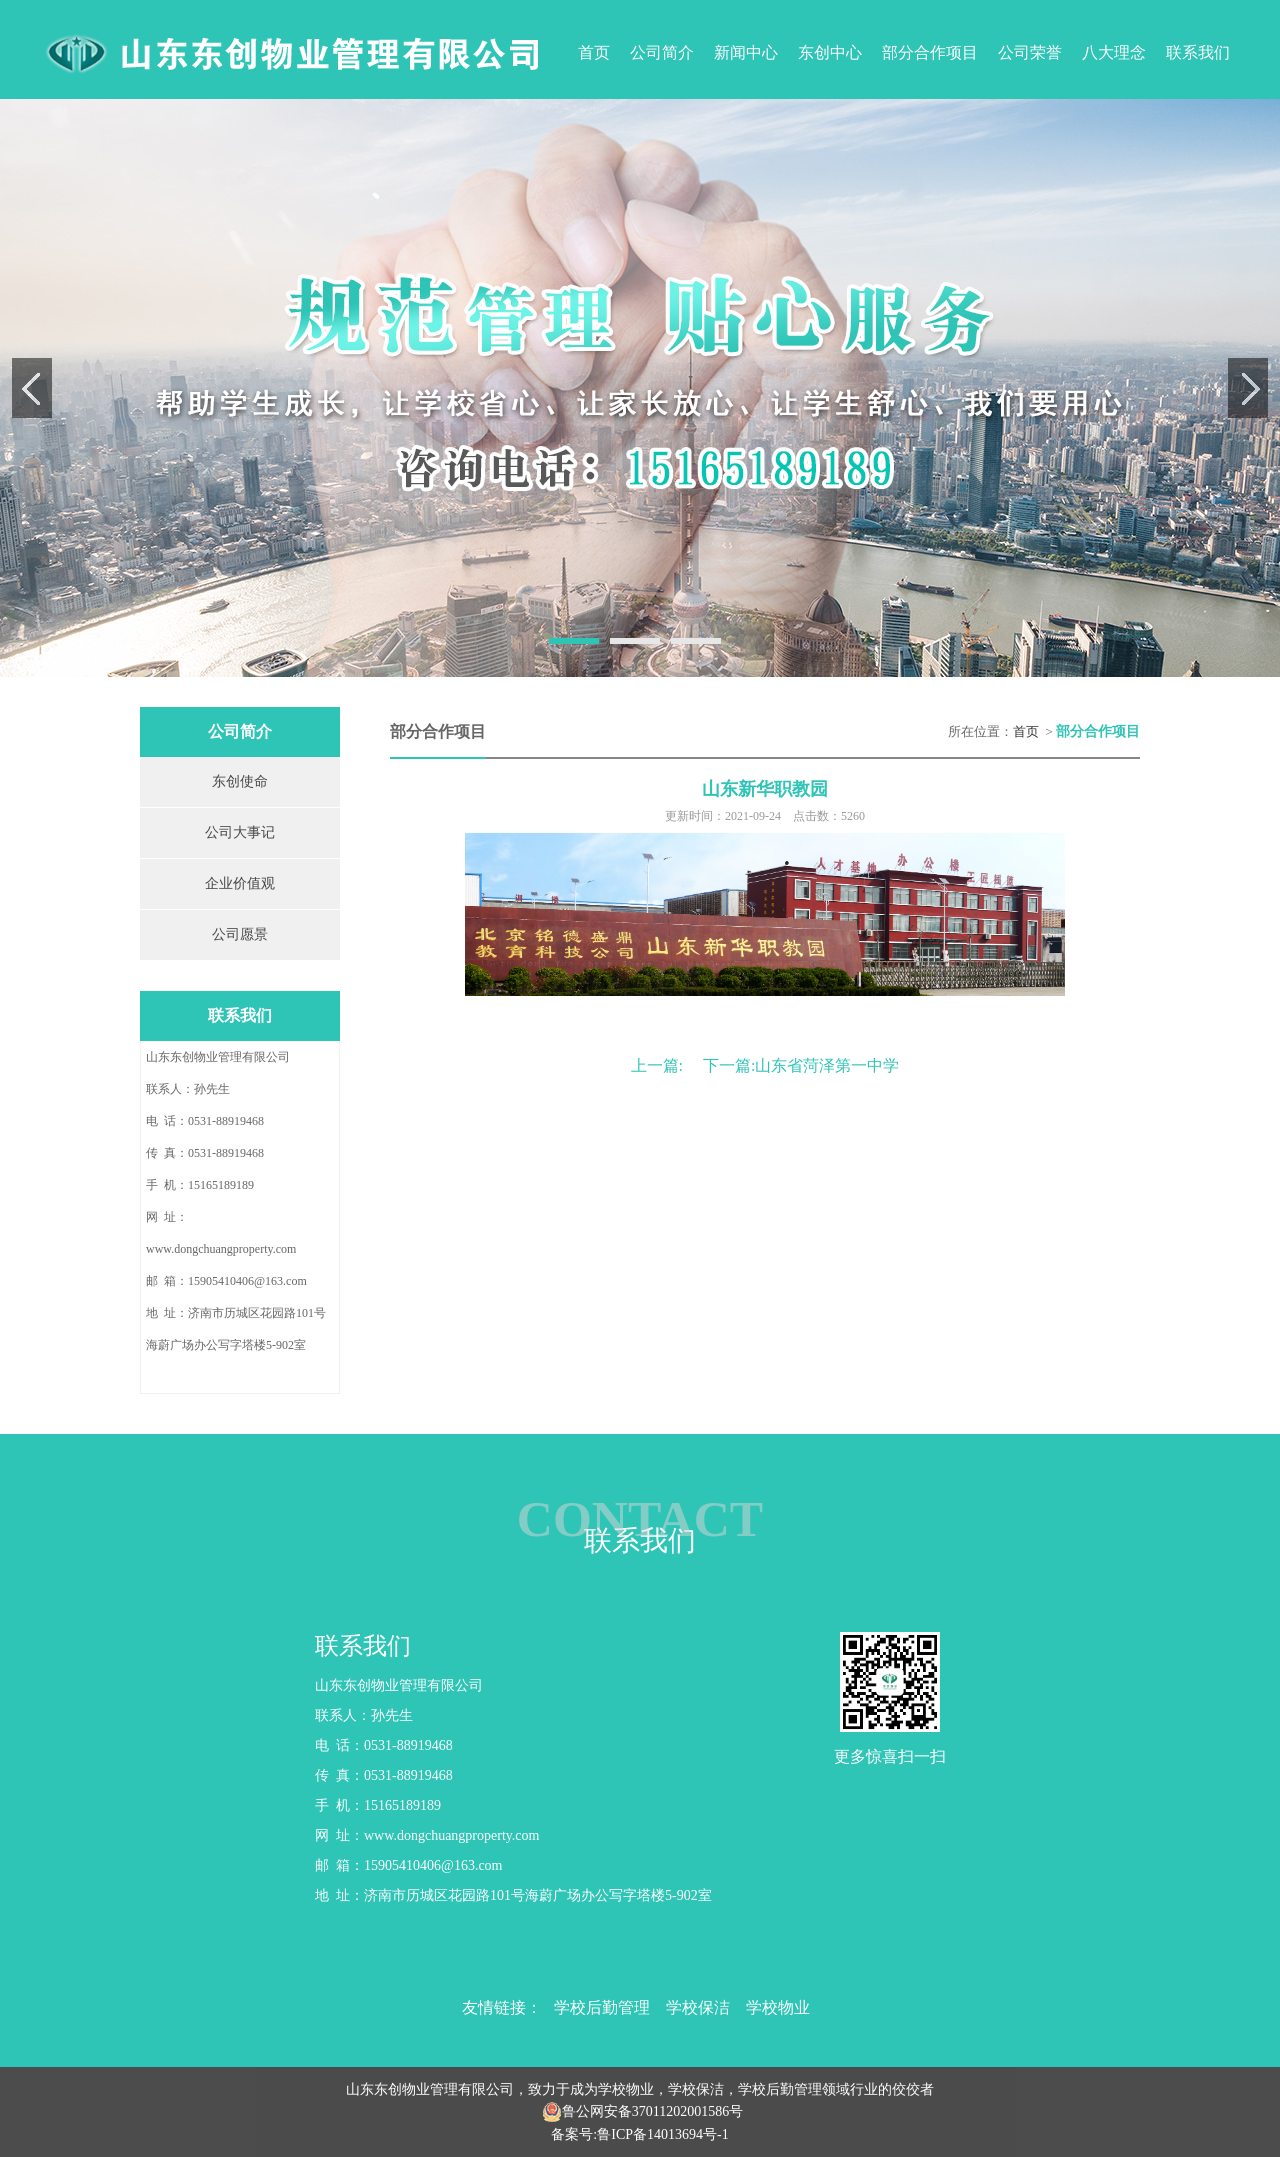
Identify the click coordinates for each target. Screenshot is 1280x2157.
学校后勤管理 (602, 2007)
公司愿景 (240, 934)
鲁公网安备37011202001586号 (652, 2111)
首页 (594, 52)
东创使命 (240, 781)
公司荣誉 (1030, 52)
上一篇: (657, 1065)
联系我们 (1198, 52)
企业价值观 (240, 883)
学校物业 (778, 2007)
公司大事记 (240, 832)
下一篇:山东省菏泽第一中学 (801, 1065)
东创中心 (830, 52)
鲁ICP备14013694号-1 (662, 2134)
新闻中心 (746, 52)
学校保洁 (698, 2007)
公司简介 (662, 52)
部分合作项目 (930, 52)
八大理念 (1114, 52)
